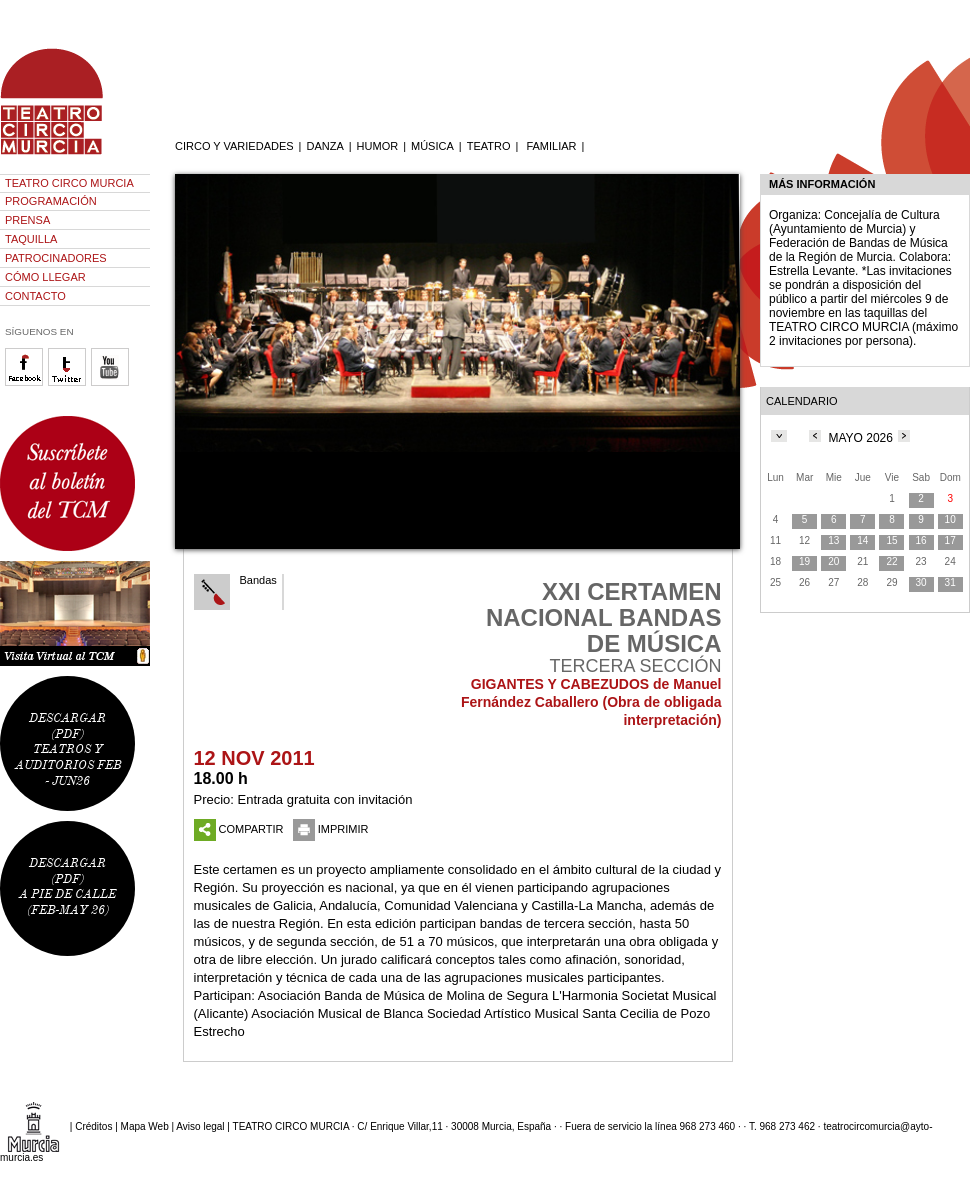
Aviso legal (200, 1126)
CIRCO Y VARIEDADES (234, 146)
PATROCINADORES (56, 258)
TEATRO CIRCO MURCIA (69, 183)
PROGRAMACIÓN (51, 201)
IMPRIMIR (331, 829)
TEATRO (489, 146)
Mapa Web (145, 1126)
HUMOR (378, 146)
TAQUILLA (31, 239)
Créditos (93, 1126)
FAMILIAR (551, 146)
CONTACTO (35, 296)
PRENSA (27, 220)
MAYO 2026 (860, 438)
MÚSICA (432, 146)
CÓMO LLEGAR (45, 277)
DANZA (324, 146)
